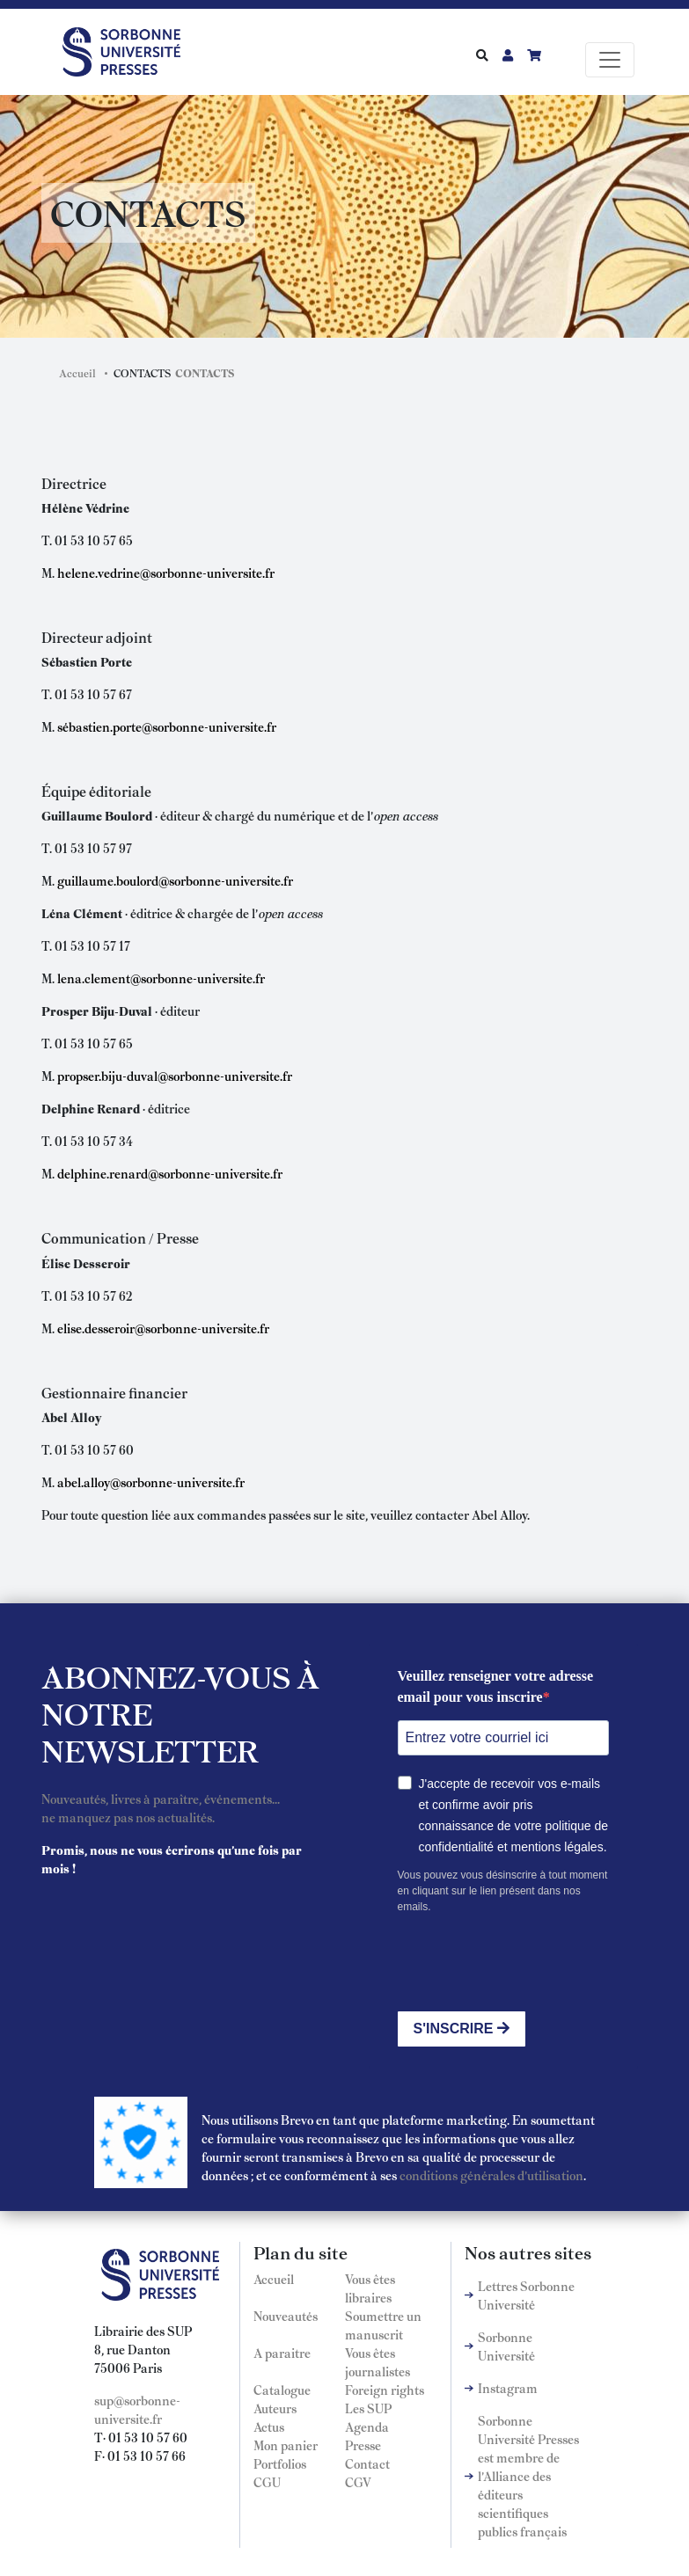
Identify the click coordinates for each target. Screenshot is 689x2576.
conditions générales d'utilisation (491, 2175)
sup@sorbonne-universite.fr (137, 2409)
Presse (363, 2445)
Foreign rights (384, 2389)
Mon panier (285, 2445)
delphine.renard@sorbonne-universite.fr (169, 1173)
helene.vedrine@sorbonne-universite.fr (166, 572)
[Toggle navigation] (609, 59)
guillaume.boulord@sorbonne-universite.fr (175, 880)
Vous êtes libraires (370, 2288)
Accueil (77, 373)
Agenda (367, 2426)
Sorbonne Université (506, 2346)
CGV (358, 2482)
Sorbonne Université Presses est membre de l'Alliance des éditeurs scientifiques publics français (528, 2476)
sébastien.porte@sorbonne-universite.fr (166, 726)
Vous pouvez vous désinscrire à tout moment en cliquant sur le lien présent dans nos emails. (503, 1891)
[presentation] (531, 1963)
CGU (267, 2482)
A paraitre (282, 2352)
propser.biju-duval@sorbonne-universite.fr (174, 1075)
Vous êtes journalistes (377, 2362)
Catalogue (282, 2389)
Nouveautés (285, 2315)
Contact (367, 2463)
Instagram (508, 2388)
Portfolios (279, 2463)
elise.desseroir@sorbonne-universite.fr (163, 1328)
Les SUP (368, 2408)
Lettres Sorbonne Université (526, 2295)
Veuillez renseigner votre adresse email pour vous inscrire (496, 1686)
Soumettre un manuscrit (383, 2325)
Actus (268, 2426)
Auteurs (275, 2408)
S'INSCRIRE (461, 2028)
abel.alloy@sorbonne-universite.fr (151, 1482)
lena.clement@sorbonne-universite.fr (161, 978)
